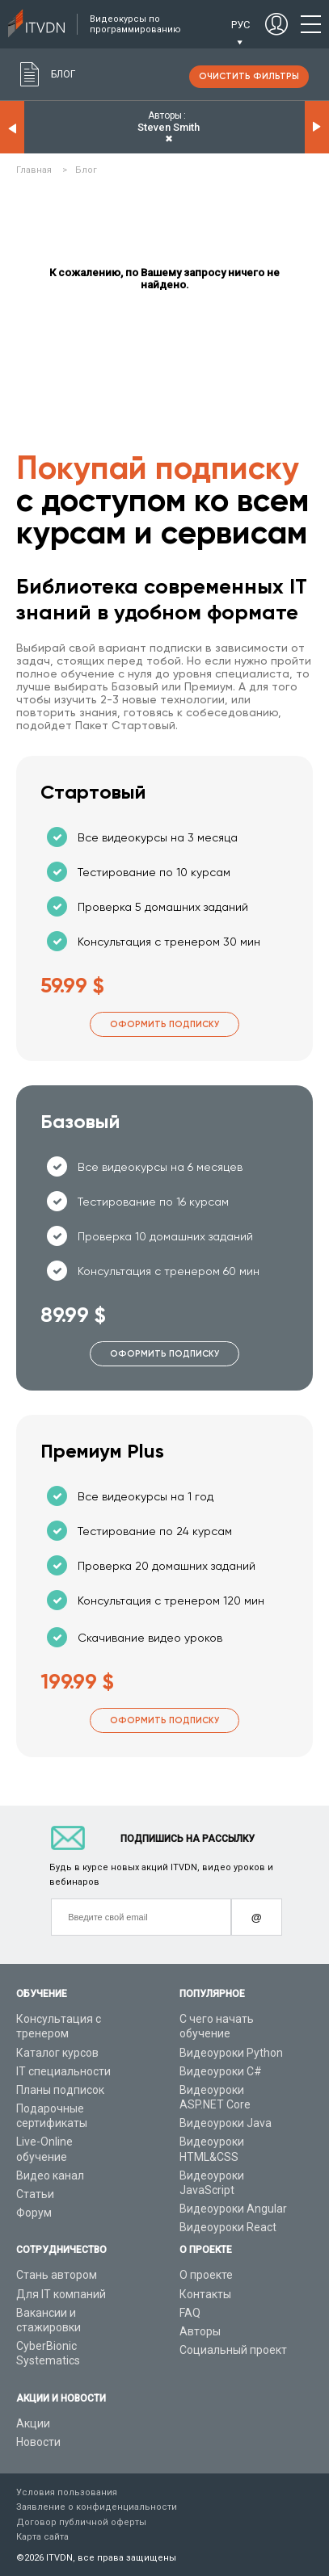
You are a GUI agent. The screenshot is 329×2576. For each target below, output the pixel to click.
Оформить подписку (164, 1024)
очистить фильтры (249, 76)
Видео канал (50, 2175)
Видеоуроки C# (220, 2071)
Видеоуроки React (227, 2227)
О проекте (206, 2274)
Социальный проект (233, 2349)
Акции (33, 2423)
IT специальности (63, 2071)
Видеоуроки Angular (233, 2208)
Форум (34, 2212)
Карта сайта (42, 2537)
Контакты (205, 2294)
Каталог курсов (57, 2052)
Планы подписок (60, 2089)
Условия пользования (66, 2492)
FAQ (189, 2312)
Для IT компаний (61, 2294)
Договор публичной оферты (81, 2522)
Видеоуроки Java (225, 2123)
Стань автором (56, 2274)
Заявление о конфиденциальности (96, 2507)
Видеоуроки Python (231, 2052)
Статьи (35, 2194)
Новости (38, 2441)
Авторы (200, 2331)
